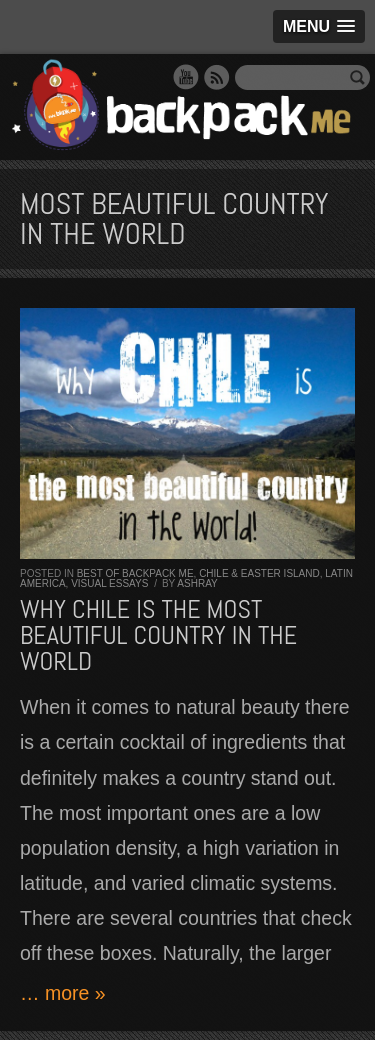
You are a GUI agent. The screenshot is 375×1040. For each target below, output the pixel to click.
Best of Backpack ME (135, 573)
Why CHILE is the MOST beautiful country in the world (158, 635)
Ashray (197, 583)
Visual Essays (109, 583)
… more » (63, 993)
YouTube (186, 77)
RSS (217, 77)
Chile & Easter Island (259, 573)
